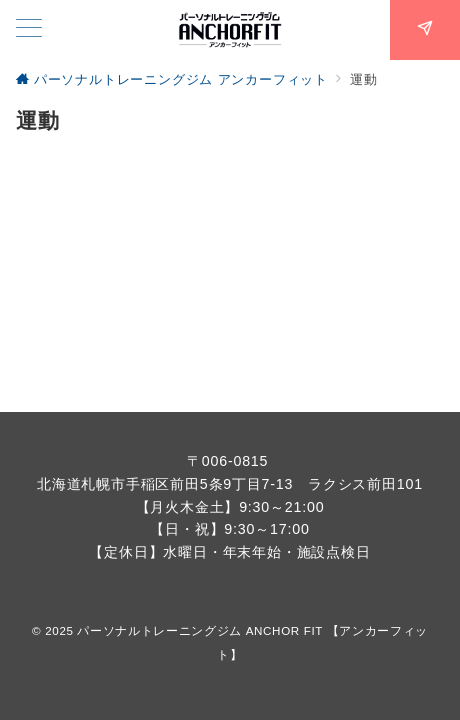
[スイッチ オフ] (425, 30)
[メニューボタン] (29, 30)
